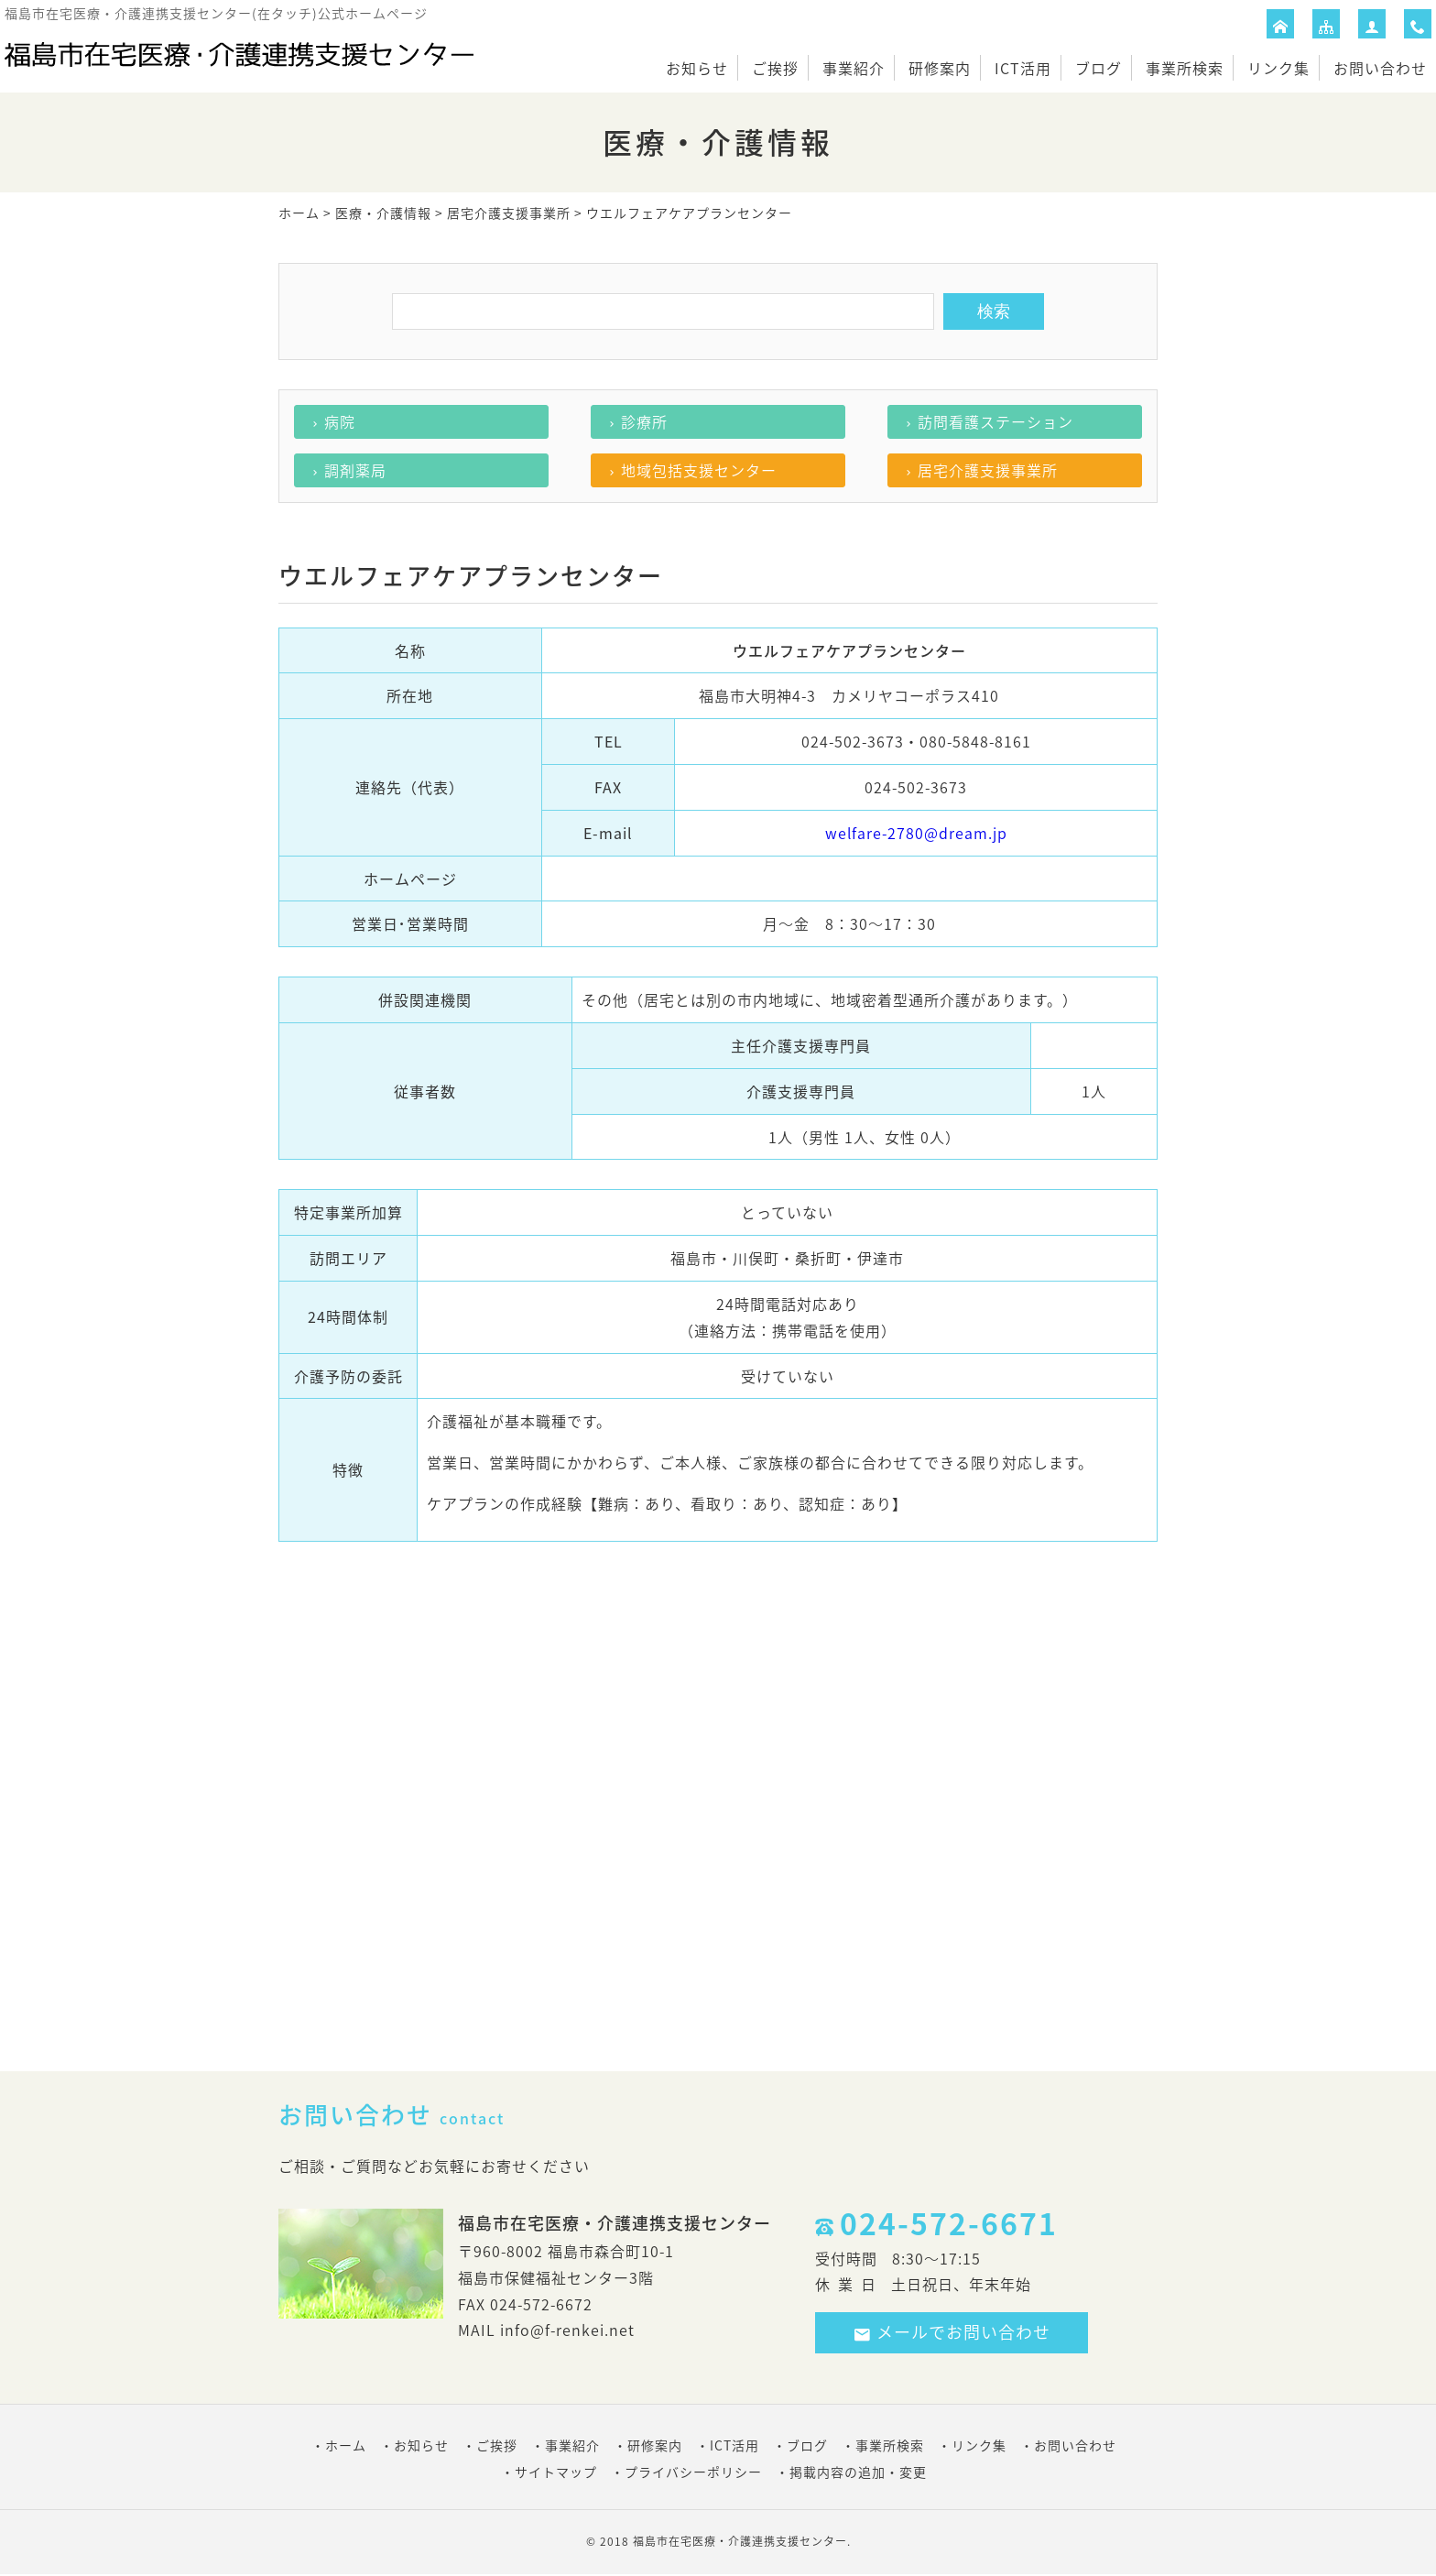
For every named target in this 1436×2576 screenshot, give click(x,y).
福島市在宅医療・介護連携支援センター (740, 2541)
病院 (339, 421)
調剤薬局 (355, 470)
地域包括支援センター (699, 470)
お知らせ (697, 68)
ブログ (1098, 68)
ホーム (299, 212)
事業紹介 (853, 68)
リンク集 (1278, 68)
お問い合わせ (1380, 68)
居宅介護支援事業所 (509, 212)
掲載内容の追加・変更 (858, 2471)
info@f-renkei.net (567, 2330)
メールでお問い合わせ (951, 2331)
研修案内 (939, 68)
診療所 (644, 421)
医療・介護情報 (383, 212)
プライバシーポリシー (693, 2471)
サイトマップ (556, 2471)
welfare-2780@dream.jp (916, 833)
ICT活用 (1023, 68)
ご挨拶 (775, 68)
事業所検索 (1185, 68)
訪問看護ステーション (995, 421)
